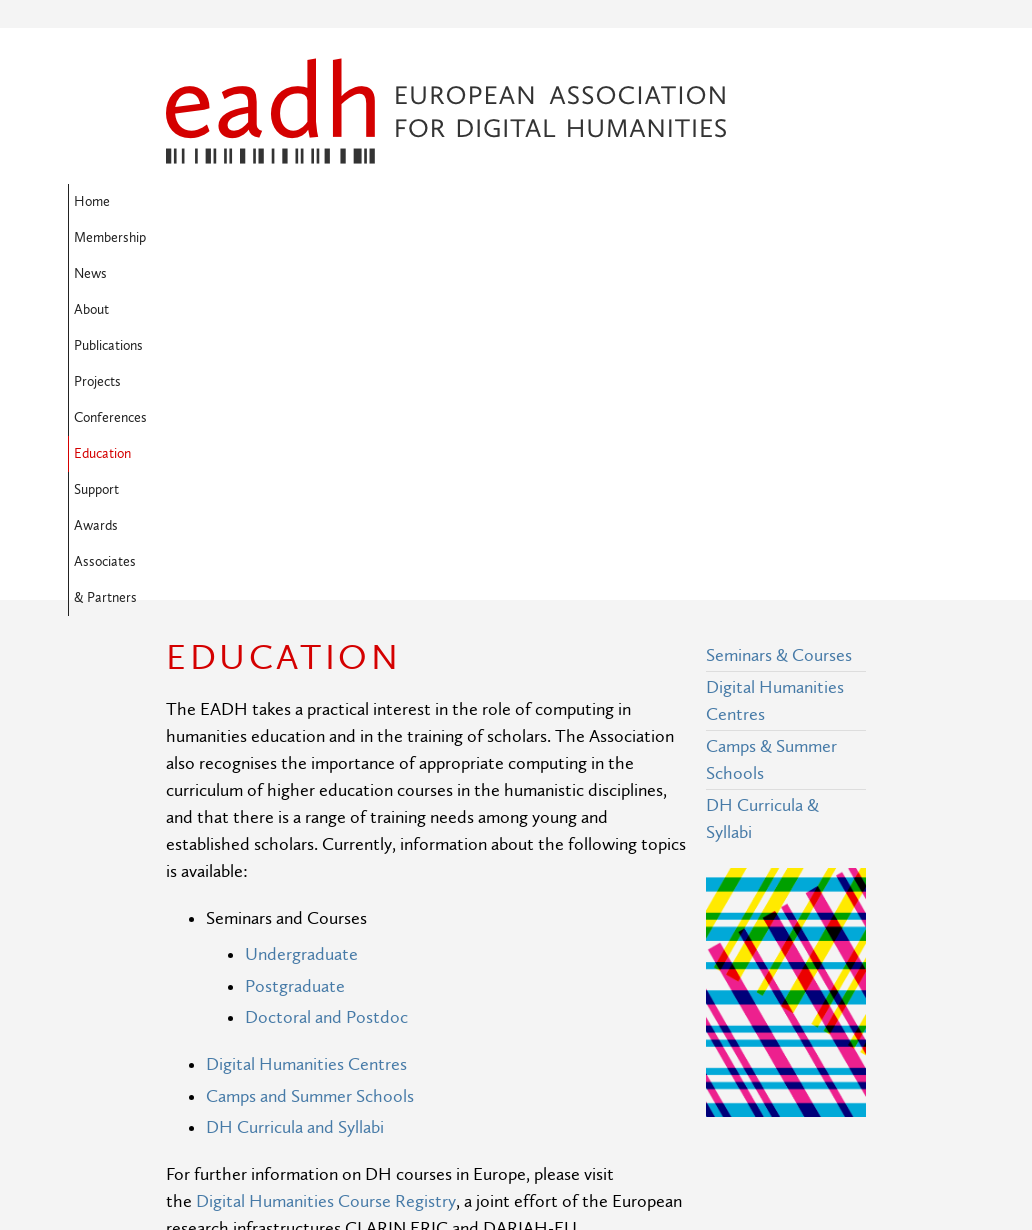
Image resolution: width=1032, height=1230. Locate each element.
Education (747, 202)
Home (190, 202)
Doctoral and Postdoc (326, 693)
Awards (265, 238)
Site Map (379, 1051)
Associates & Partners (377, 238)
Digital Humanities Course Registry (326, 877)
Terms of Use (395, 1088)
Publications (486, 202)
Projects (570, 202)
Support (194, 238)
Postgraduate (295, 662)
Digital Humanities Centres (306, 740)
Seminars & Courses (779, 331)
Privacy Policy (396, 1125)
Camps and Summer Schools (310, 772)
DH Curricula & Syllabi (762, 495)
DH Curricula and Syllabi (295, 803)
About (408, 202)
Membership (270, 202)
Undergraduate (301, 630)
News (348, 202)
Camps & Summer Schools (771, 436)
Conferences (656, 202)
